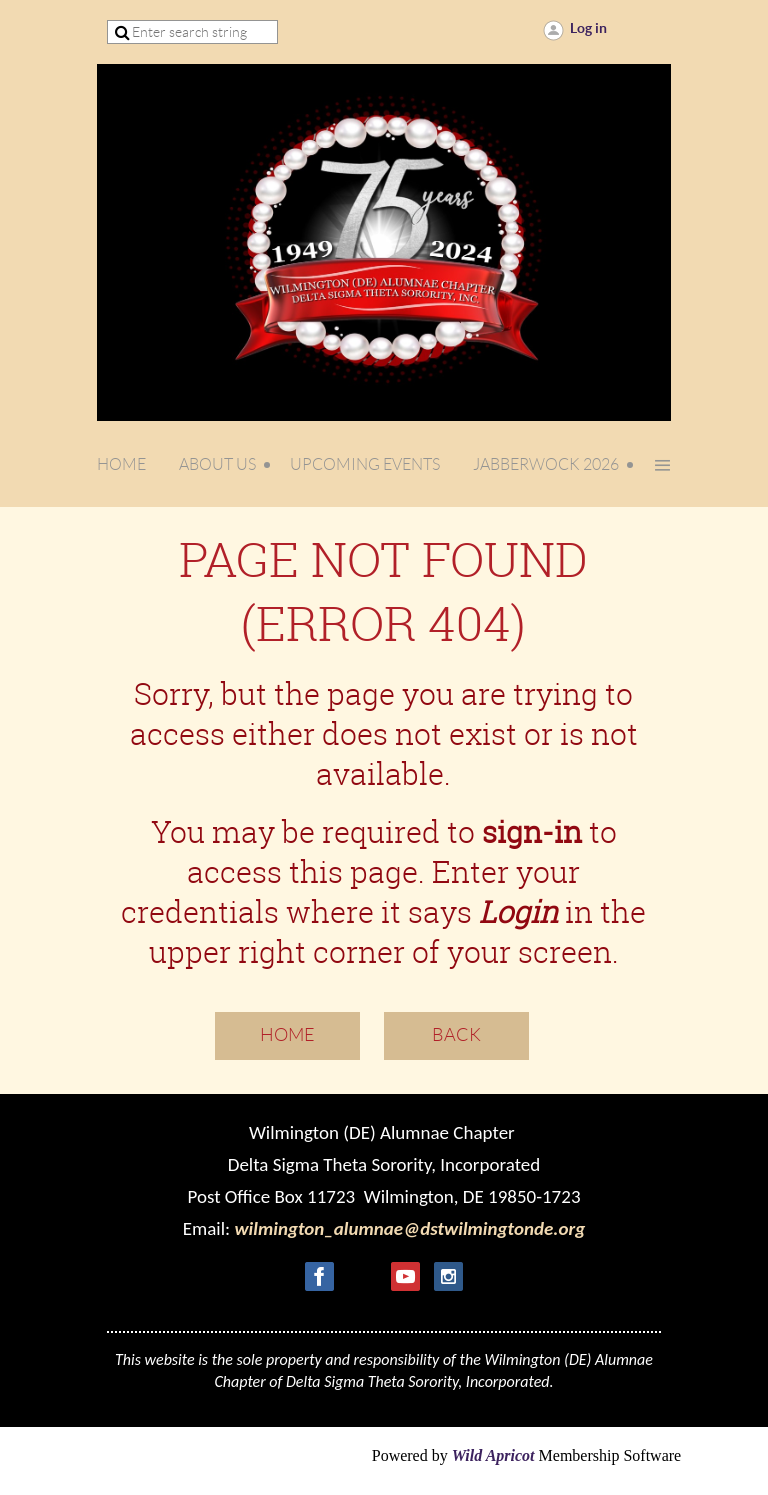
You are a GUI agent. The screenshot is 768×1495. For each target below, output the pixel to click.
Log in (588, 28)
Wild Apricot (493, 1455)
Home (287, 1035)
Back (456, 1035)
